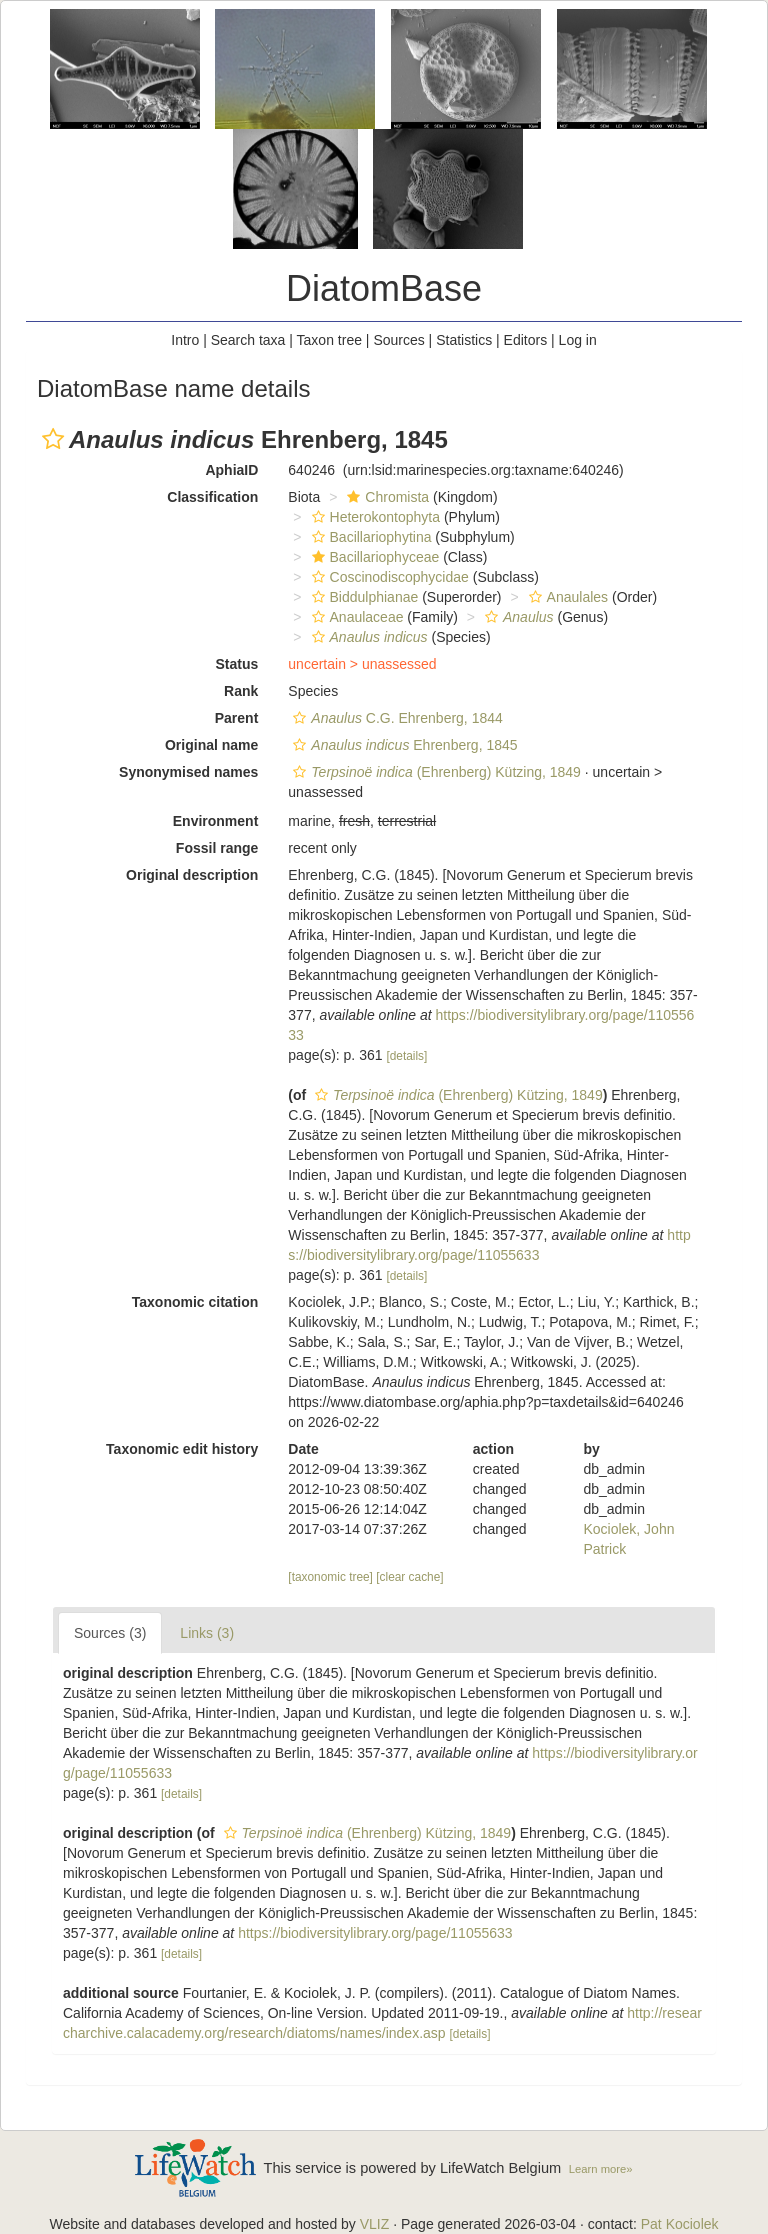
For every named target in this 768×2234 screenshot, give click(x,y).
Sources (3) (110, 1633)
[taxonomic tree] (330, 1577)
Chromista (385, 497)
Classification (212, 497)
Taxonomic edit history (182, 1449)
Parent (237, 718)
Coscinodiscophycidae (388, 577)
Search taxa (248, 340)
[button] (53, 439)
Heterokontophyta (374, 517)
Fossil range (217, 848)
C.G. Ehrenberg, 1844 (395, 718)
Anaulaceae (355, 617)
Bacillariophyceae (373, 557)
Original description (192, 875)
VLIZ (375, 2224)
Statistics (464, 340)
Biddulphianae (363, 597)
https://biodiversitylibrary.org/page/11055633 (375, 1933)
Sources (398, 340)
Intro (185, 340)
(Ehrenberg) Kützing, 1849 (434, 772)
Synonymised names (188, 772)
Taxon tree (329, 340)
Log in (578, 340)
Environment (216, 821)
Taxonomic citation (195, 1302)
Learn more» (601, 2169)
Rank (241, 691)
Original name (211, 745)
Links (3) (207, 1633)
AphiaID (231, 470)
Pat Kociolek (680, 2224)
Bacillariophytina (369, 537)
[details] (406, 1056)
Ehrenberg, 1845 (402, 745)
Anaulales (566, 597)
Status (237, 664)
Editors (526, 340)
